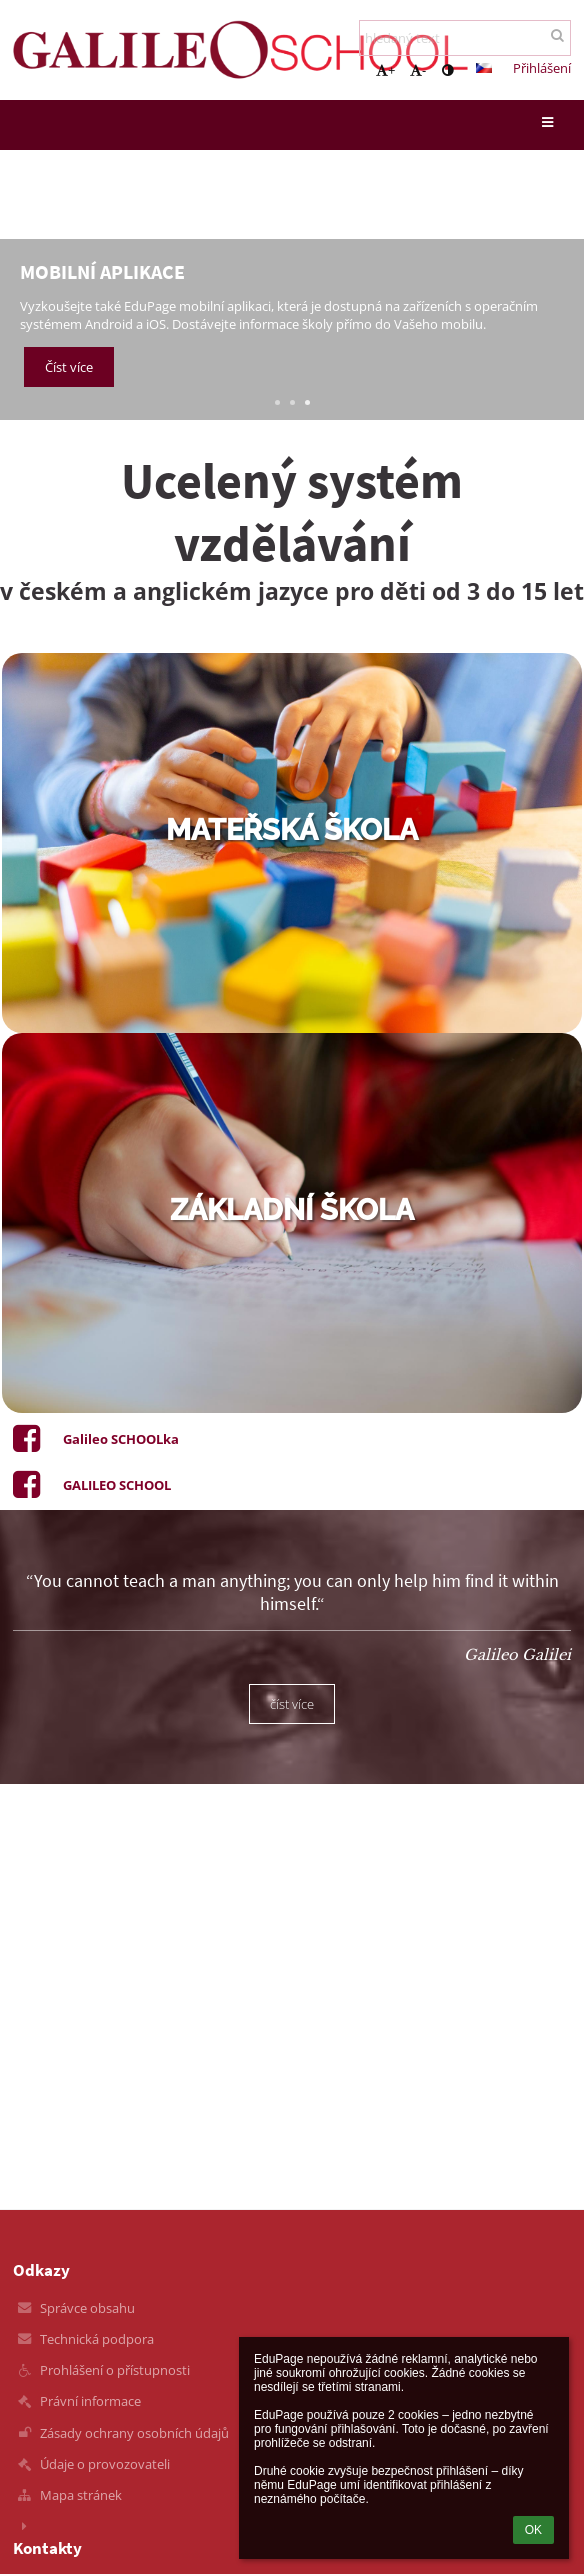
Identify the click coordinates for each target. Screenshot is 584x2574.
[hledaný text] (465, 38)
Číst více (69, 367)
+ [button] (385, 70)
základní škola (292, 1210)
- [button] (418, 70)
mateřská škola (292, 830)
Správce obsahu (87, 2308)
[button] (484, 68)
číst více (292, 1704)
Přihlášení (542, 68)
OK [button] (533, 2530)
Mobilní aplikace (102, 271)
